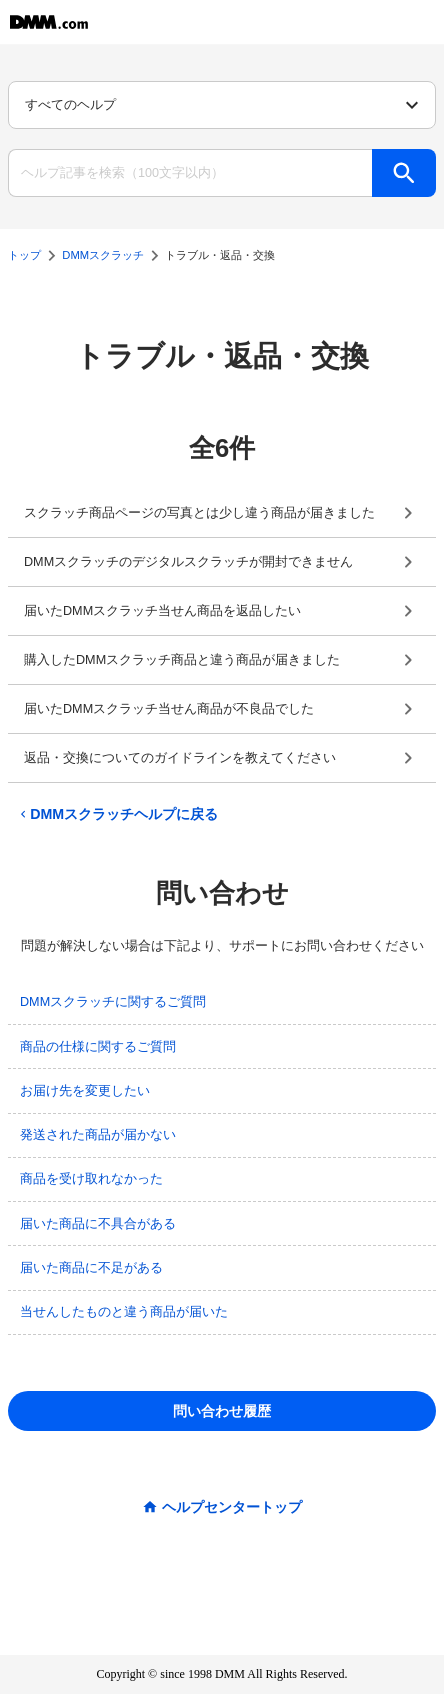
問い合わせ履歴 (222, 1411)
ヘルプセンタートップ (232, 1507)
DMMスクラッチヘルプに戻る (117, 814)
